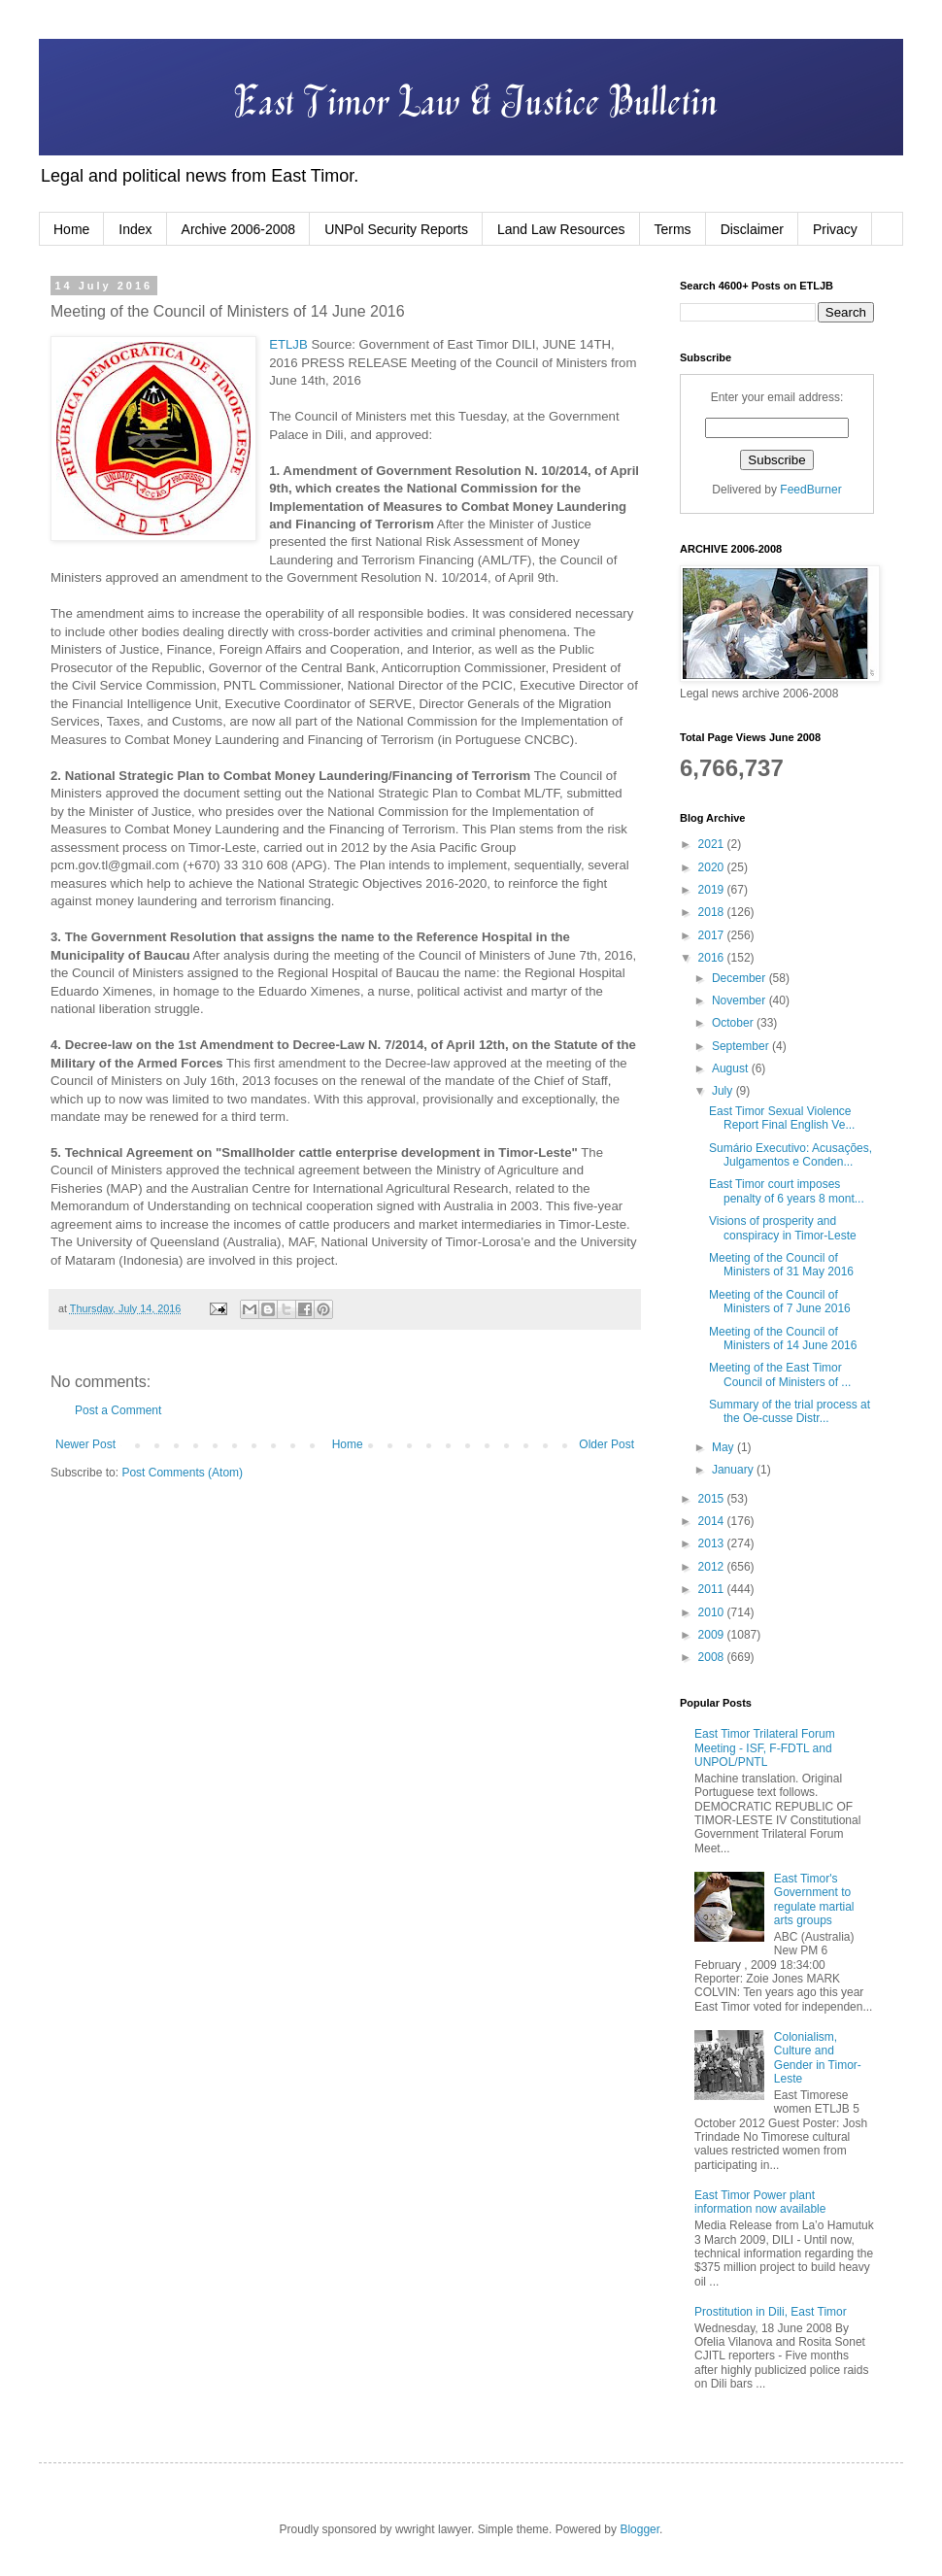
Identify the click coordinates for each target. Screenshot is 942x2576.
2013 (712, 1543)
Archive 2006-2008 (239, 229)
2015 (712, 1499)
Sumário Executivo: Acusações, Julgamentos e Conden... (790, 1155)
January (734, 1469)
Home (71, 229)
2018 (712, 912)
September (742, 1046)
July (724, 1091)
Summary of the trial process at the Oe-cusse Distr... (789, 1411)
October (734, 1023)
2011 (712, 1589)
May (724, 1447)
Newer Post (85, 1444)
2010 (712, 1612)
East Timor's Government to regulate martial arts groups (814, 1899)
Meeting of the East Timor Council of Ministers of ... (780, 1374)
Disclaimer (752, 229)
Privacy (835, 229)
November (740, 1000)
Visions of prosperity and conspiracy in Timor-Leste (783, 1227)
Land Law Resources (561, 229)
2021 (712, 844)
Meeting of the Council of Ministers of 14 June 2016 (783, 1338)
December (740, 978)
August (732, 1068)
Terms (673, 229)
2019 (712, 890)
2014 (712, 1521)
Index (134, 229)
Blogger (639, 2529)
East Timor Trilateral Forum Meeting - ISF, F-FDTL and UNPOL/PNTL (764, 1748)
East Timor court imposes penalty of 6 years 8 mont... (786, 1190)
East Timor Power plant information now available (759, 2202)
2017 (712, 935)
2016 (712, 958)
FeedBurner (810, 489)
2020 (712, 867)
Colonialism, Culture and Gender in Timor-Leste (817, 2057)
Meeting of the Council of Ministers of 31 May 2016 (781, 1264)
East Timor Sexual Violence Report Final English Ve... (782, 1118)
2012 (712, 1567)
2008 (712, 1657)
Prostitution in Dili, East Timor (770, 2312)
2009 (712, 1635)
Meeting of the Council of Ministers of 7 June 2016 (780, 1301)
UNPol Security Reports (396, 229)
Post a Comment (118, 1410)
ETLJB (288, 344)
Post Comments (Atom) (182, 1472)
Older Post (606, 1444)
